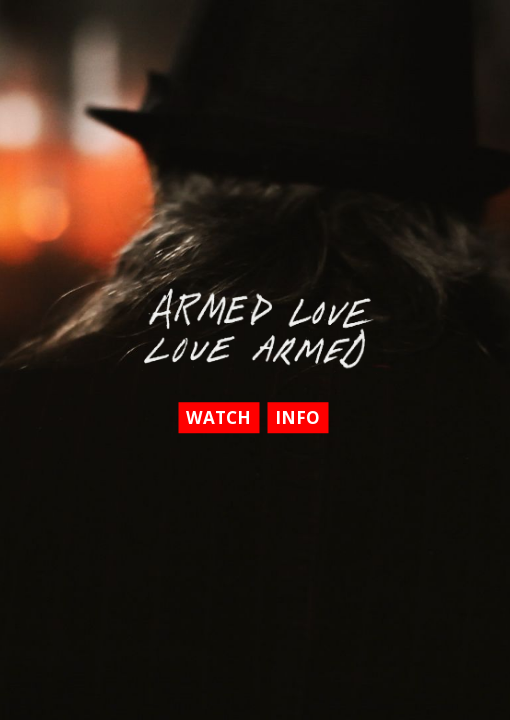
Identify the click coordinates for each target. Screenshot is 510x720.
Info (297, 417)
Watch (218, 417)
